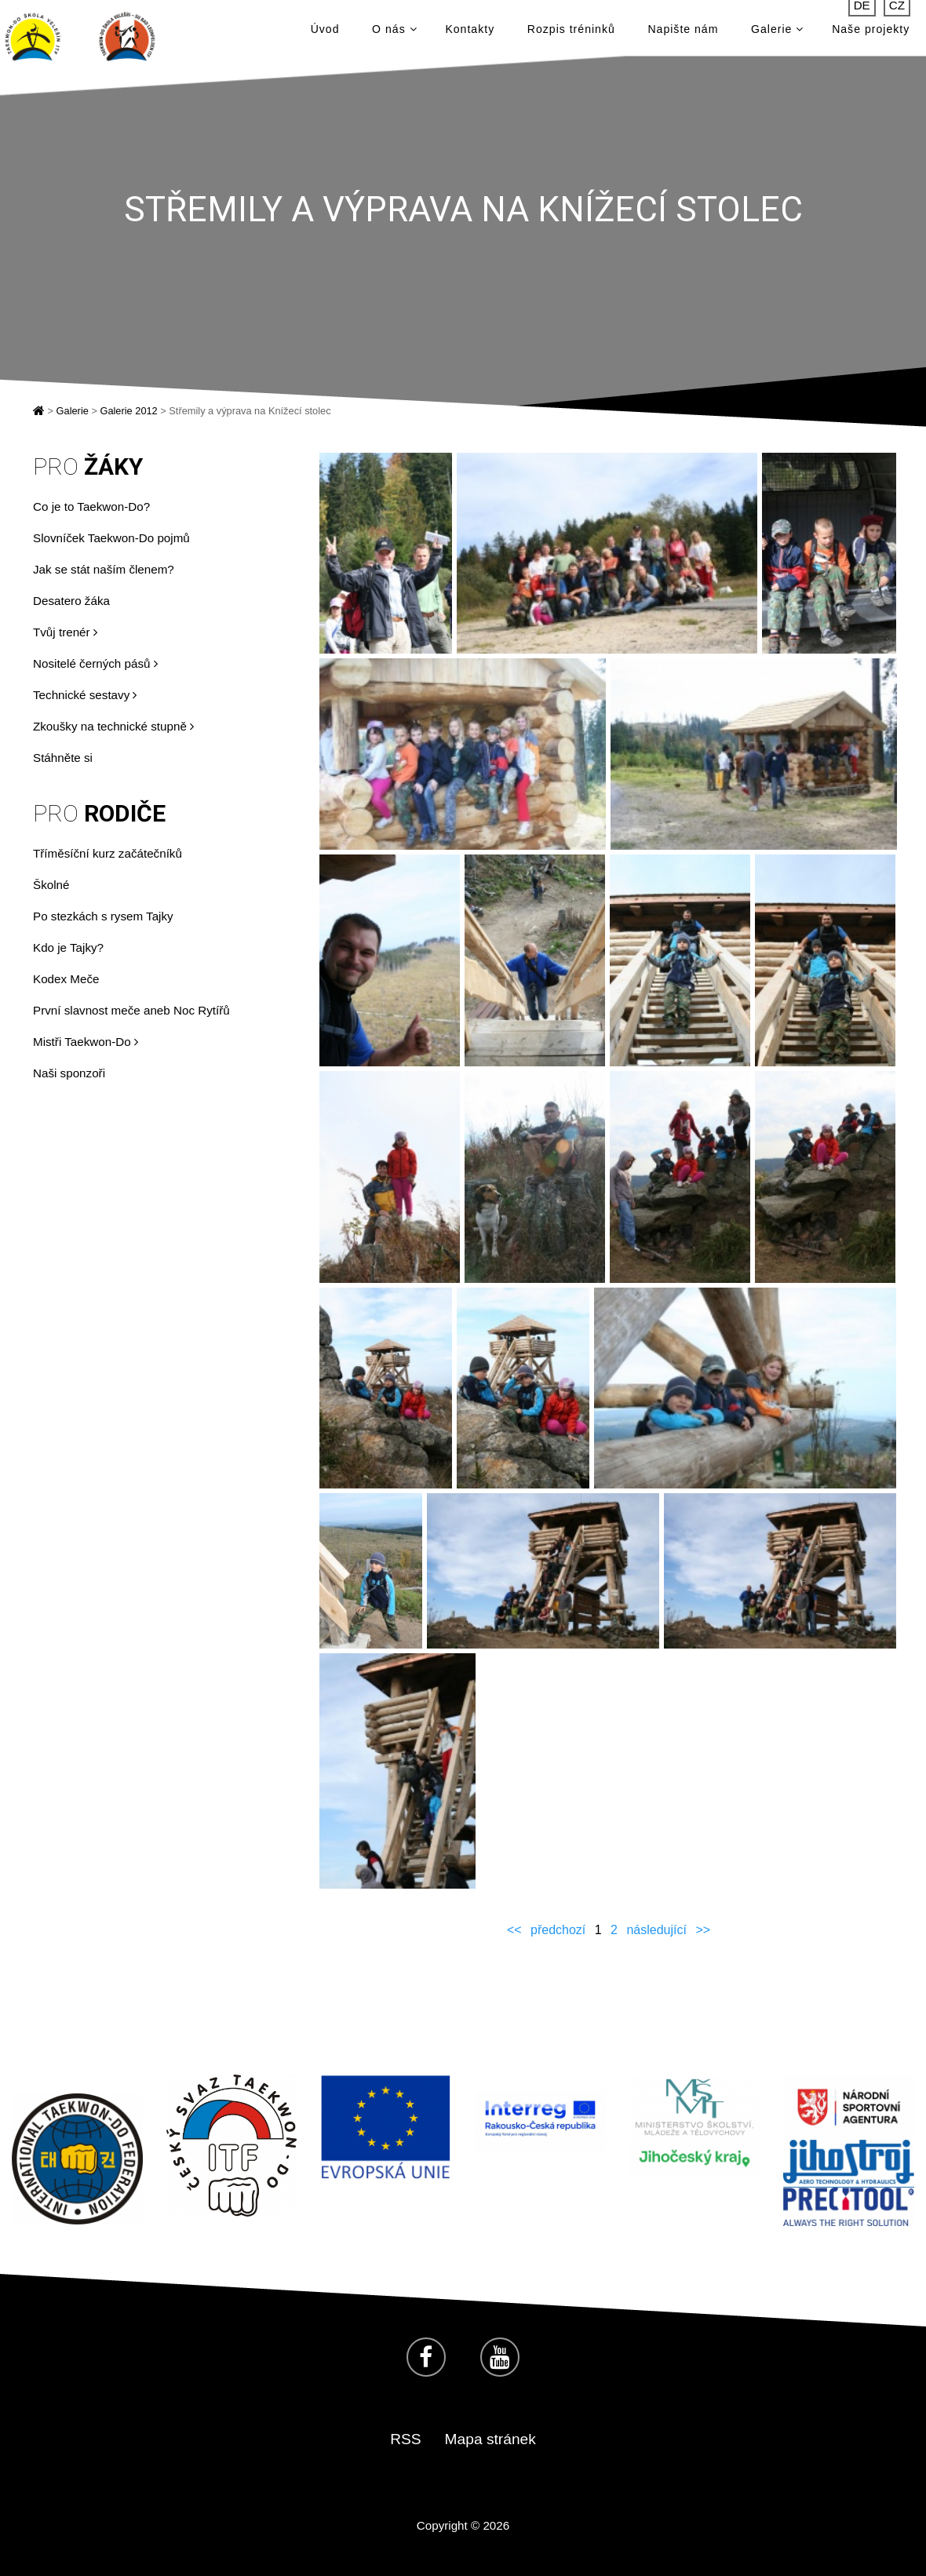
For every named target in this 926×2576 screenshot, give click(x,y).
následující (656, 1930)
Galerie (777, 33)
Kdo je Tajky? (68, 947)
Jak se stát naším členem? (103, 569)
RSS (405, 2439)
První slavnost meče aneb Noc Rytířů (131, 1010)
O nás (394, 33)
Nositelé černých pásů (95, 663)
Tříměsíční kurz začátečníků (107, 853)
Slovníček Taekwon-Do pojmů (111, 538)
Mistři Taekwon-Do (85, 1041)
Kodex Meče (66, 979)
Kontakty (469, 33)
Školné (51, 884)
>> (702, 1930)
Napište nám (682, 33)
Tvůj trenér (65, 632)
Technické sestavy (85, 694)
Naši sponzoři (69, 1073)
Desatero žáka (71, 600)
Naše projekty (871, 33)
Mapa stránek (490, 2439)
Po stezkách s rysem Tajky (103, 916)
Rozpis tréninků (571, 33)
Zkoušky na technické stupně (113, 726)
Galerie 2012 (128, 411)
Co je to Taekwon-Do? (91, 506)
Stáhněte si (63, 757)
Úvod (325, 33)
